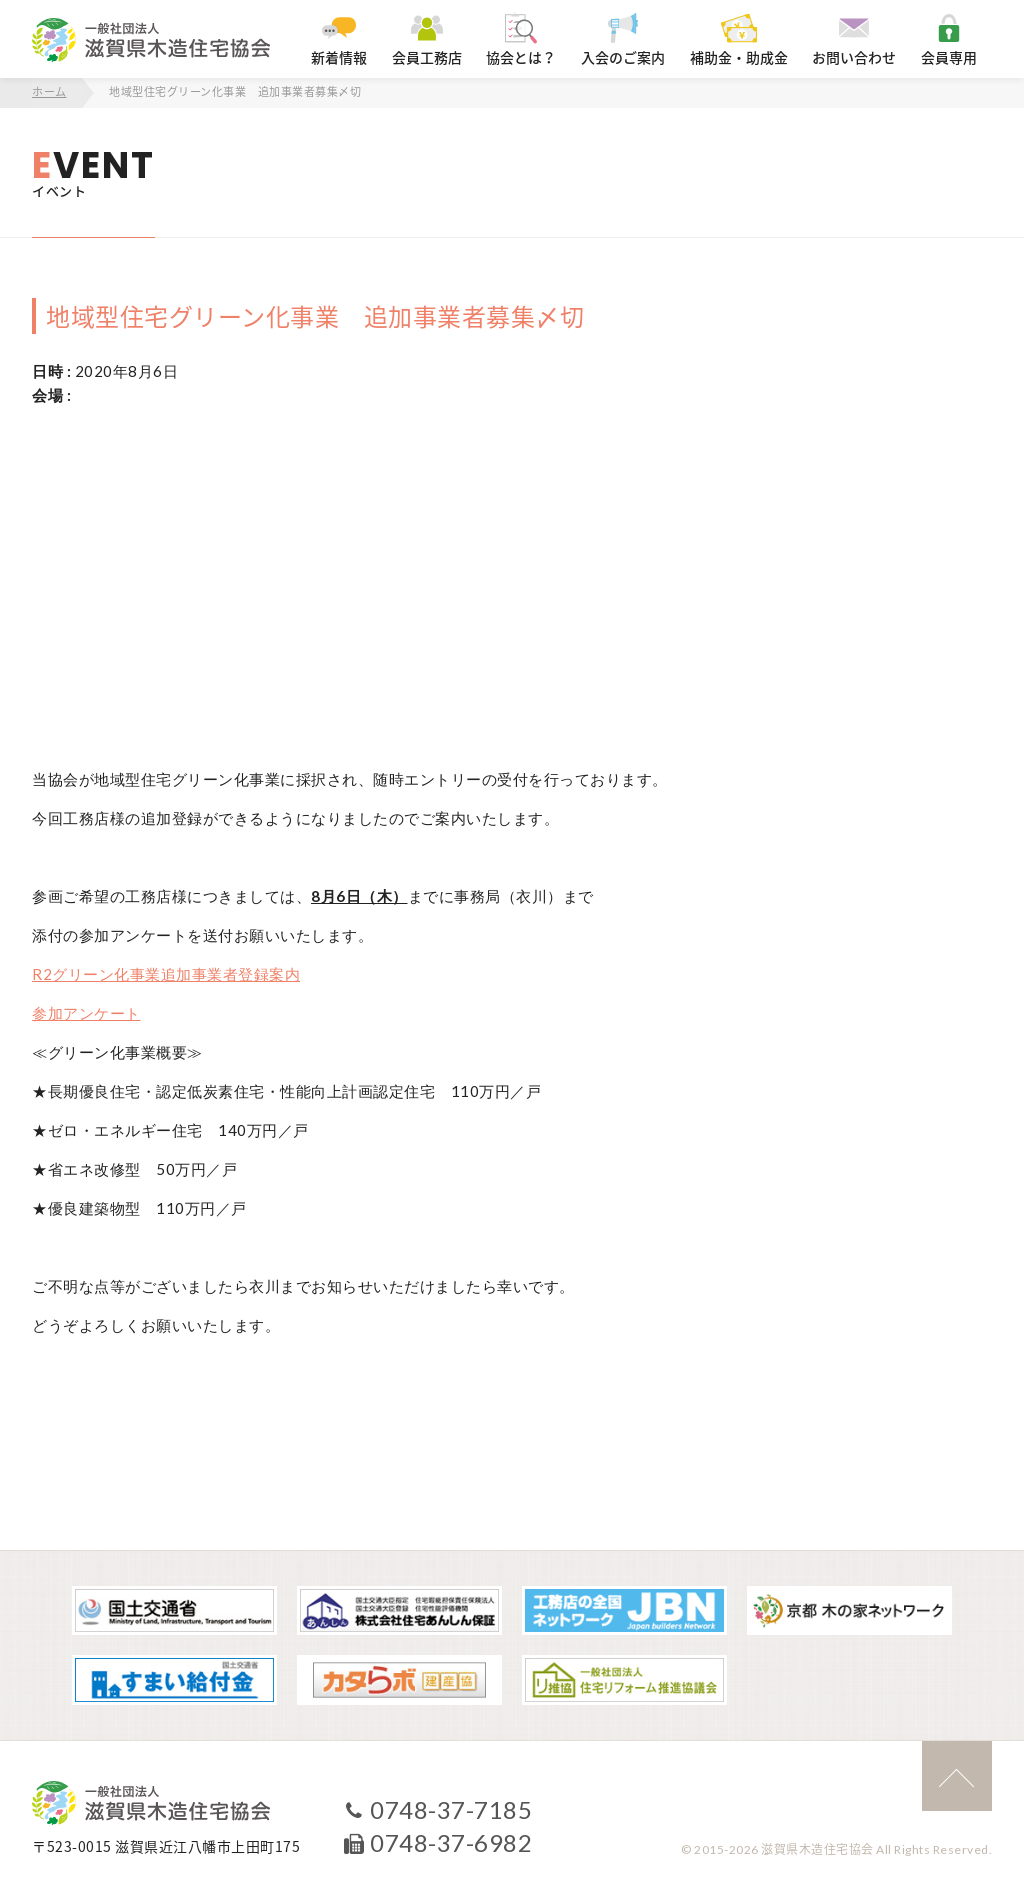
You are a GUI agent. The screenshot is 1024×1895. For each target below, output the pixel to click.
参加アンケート (86, 1013)
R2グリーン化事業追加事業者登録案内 (166, 974)
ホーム (49, 92)
